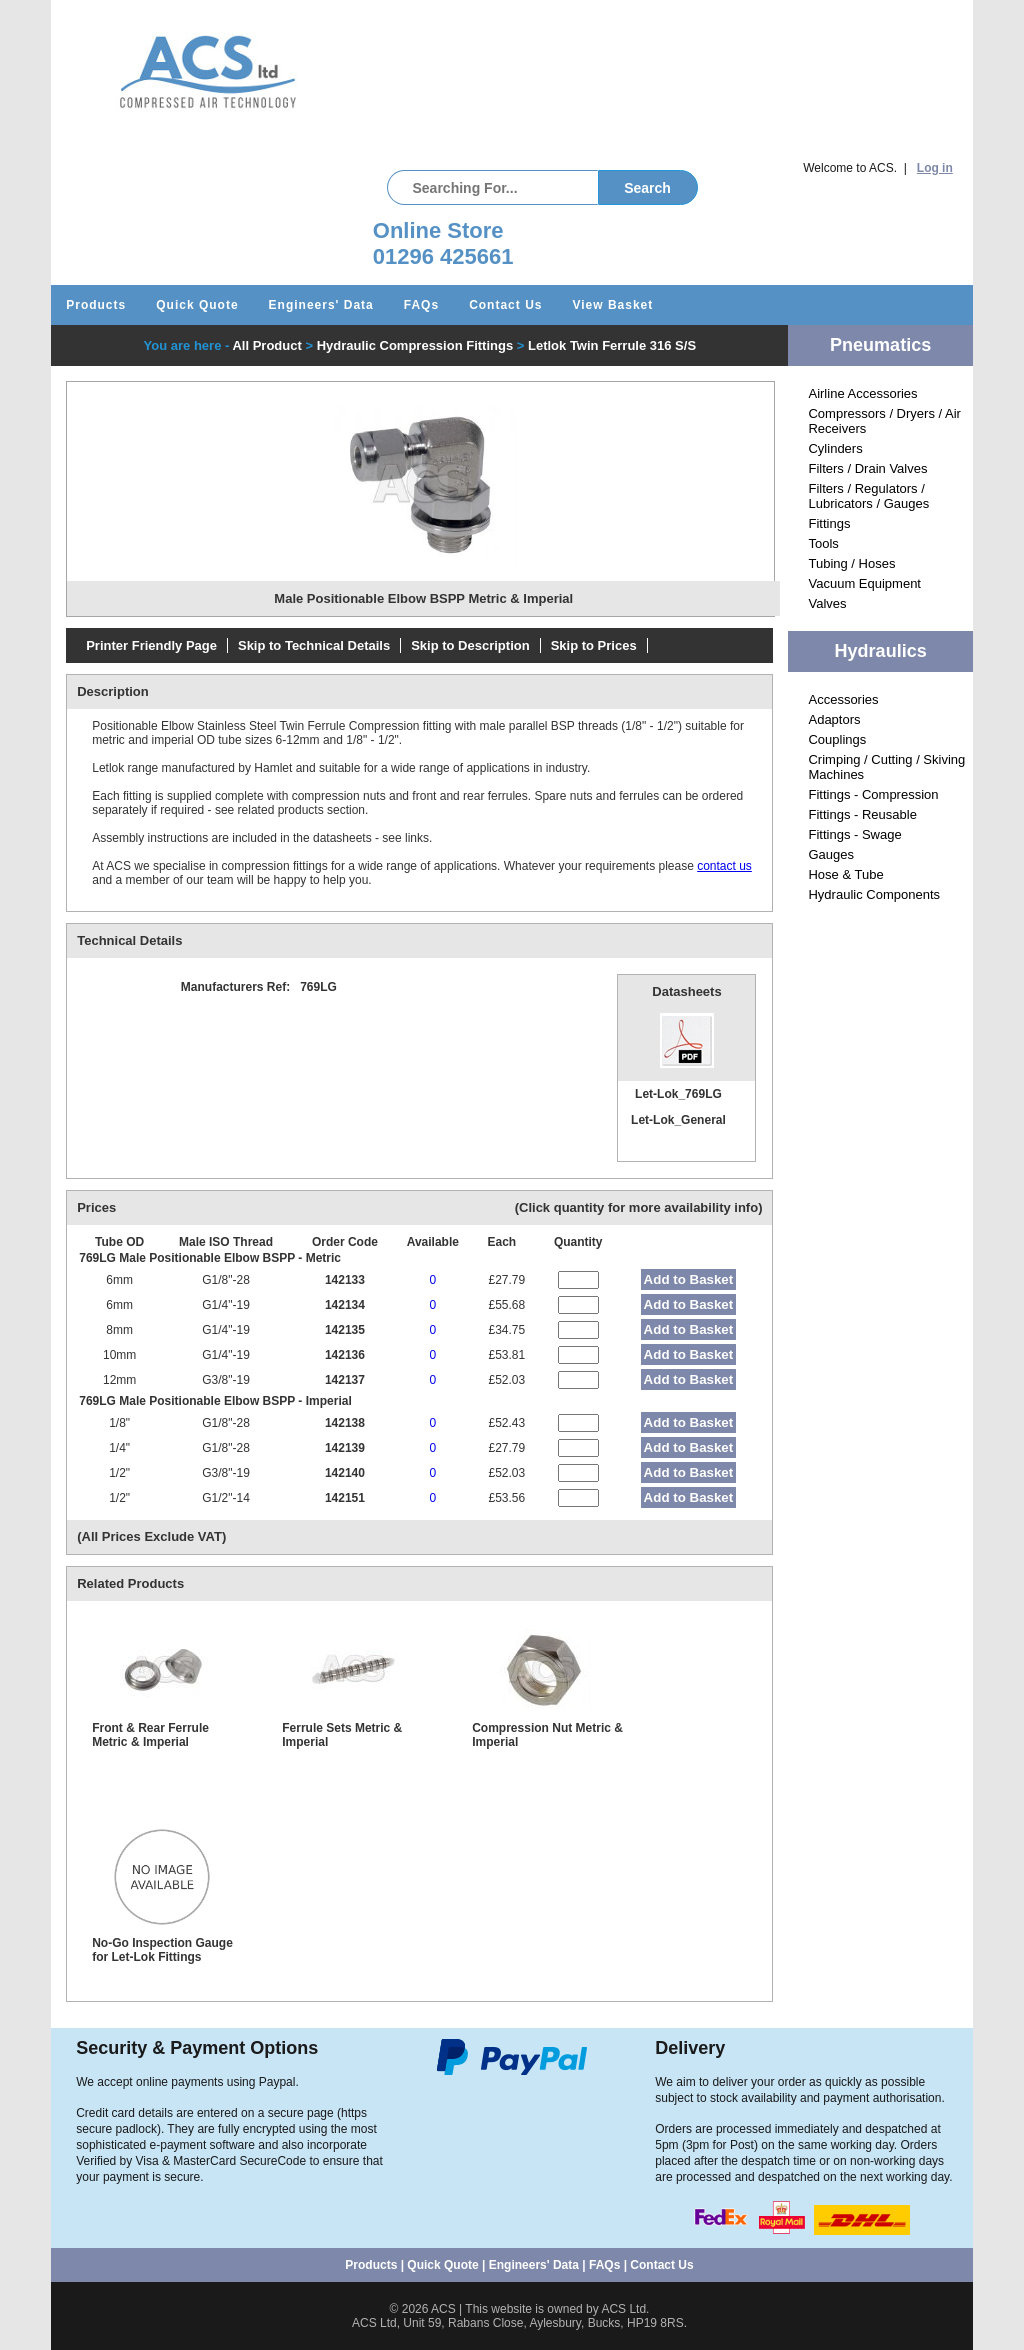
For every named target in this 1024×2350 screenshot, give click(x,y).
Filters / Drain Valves (867, 468)
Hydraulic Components (874, 894)
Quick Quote (197, 305)
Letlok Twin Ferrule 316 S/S (612, 345)
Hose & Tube (845, 874)
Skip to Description (470, 645)
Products (96, 305)
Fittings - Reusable (862, 814)
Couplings (837, 739)
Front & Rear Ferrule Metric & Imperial (150, 1735)
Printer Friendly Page (151, 645)
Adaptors (834, 719)
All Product (266, 345)
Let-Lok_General (678, 1120)
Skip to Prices (594, 645)
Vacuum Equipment (864, 583)
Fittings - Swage (854, 834)
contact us (724, 866)
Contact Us (505, 305)
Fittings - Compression (873, 794)
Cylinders (835, 448)
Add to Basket (689, 1279)
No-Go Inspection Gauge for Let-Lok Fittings (162, 1950)
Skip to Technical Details (314, 645)
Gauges (831, 854)
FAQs (421, 305)
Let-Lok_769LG (678, 1094)
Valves (827, 603)
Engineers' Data (321, 305)
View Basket (612, 305)
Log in (935, 168)
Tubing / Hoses (851, 563)
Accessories (843, 699)
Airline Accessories (862, 393)
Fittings (829, 523)
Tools (823, 543)
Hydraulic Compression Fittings (415, 345)
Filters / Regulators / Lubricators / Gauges (868, 496)
